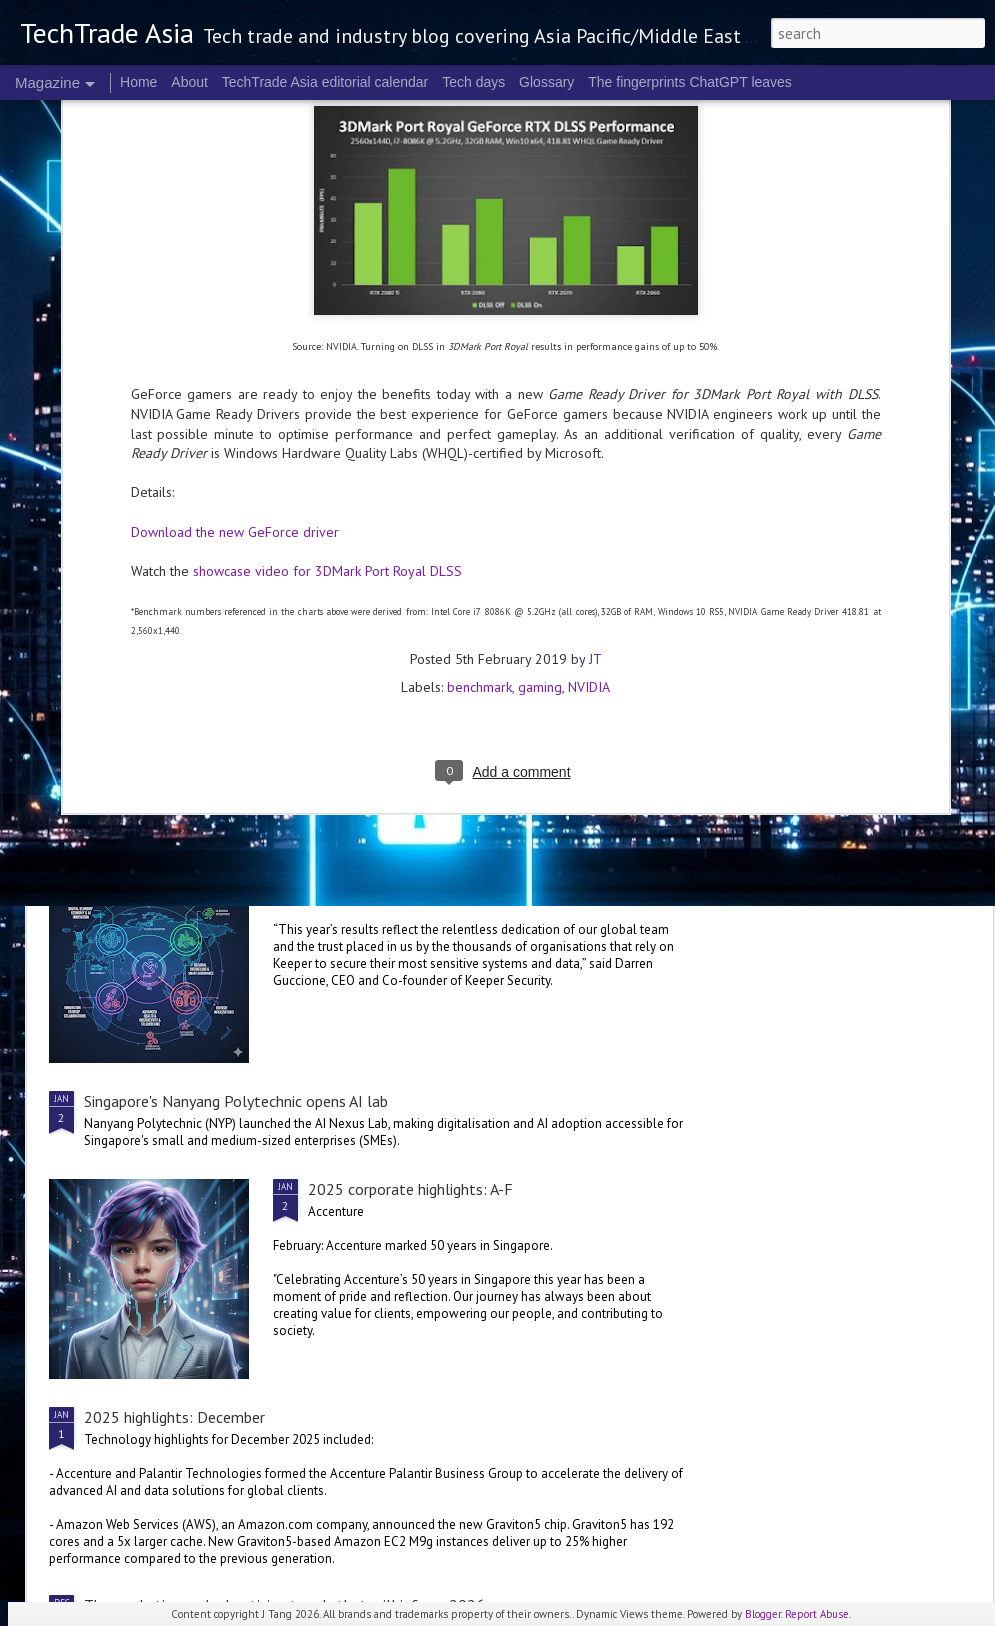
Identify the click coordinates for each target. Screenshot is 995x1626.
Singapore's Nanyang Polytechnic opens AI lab (236, 1101)
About (189, 82)
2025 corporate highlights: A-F (410, 1189)
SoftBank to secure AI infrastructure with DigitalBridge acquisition (306, 736)
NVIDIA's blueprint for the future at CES (157, 577)
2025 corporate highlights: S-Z (610, 577)
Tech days (473, 82)
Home (138, 82)
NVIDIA (589, 463)
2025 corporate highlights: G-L (412, 873)
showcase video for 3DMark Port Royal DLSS (327, 346)
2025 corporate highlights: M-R (846, 577)
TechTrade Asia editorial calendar (325, 82)
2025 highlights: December (174, 1417)
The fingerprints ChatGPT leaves (690, 82)
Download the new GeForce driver (235, 307)
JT (595, 435)
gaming (540, 463)
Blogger (763, 1614)
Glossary (546, 82)
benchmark (479, 463)
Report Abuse (817, 1614)
